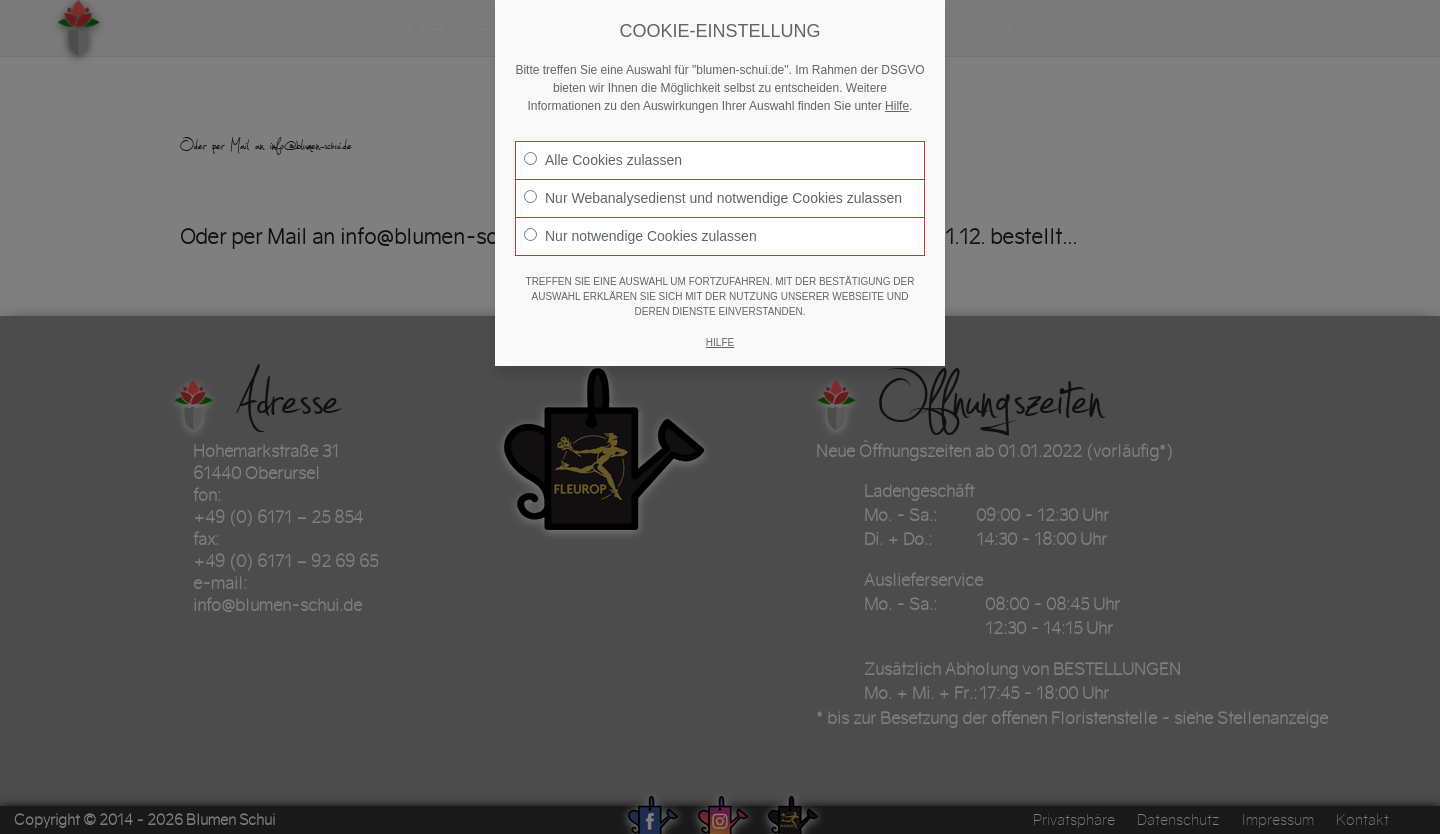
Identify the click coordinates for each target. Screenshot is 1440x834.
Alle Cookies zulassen (603, 160)
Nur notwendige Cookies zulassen (640, 236)
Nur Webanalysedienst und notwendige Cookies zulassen (713, 198)
